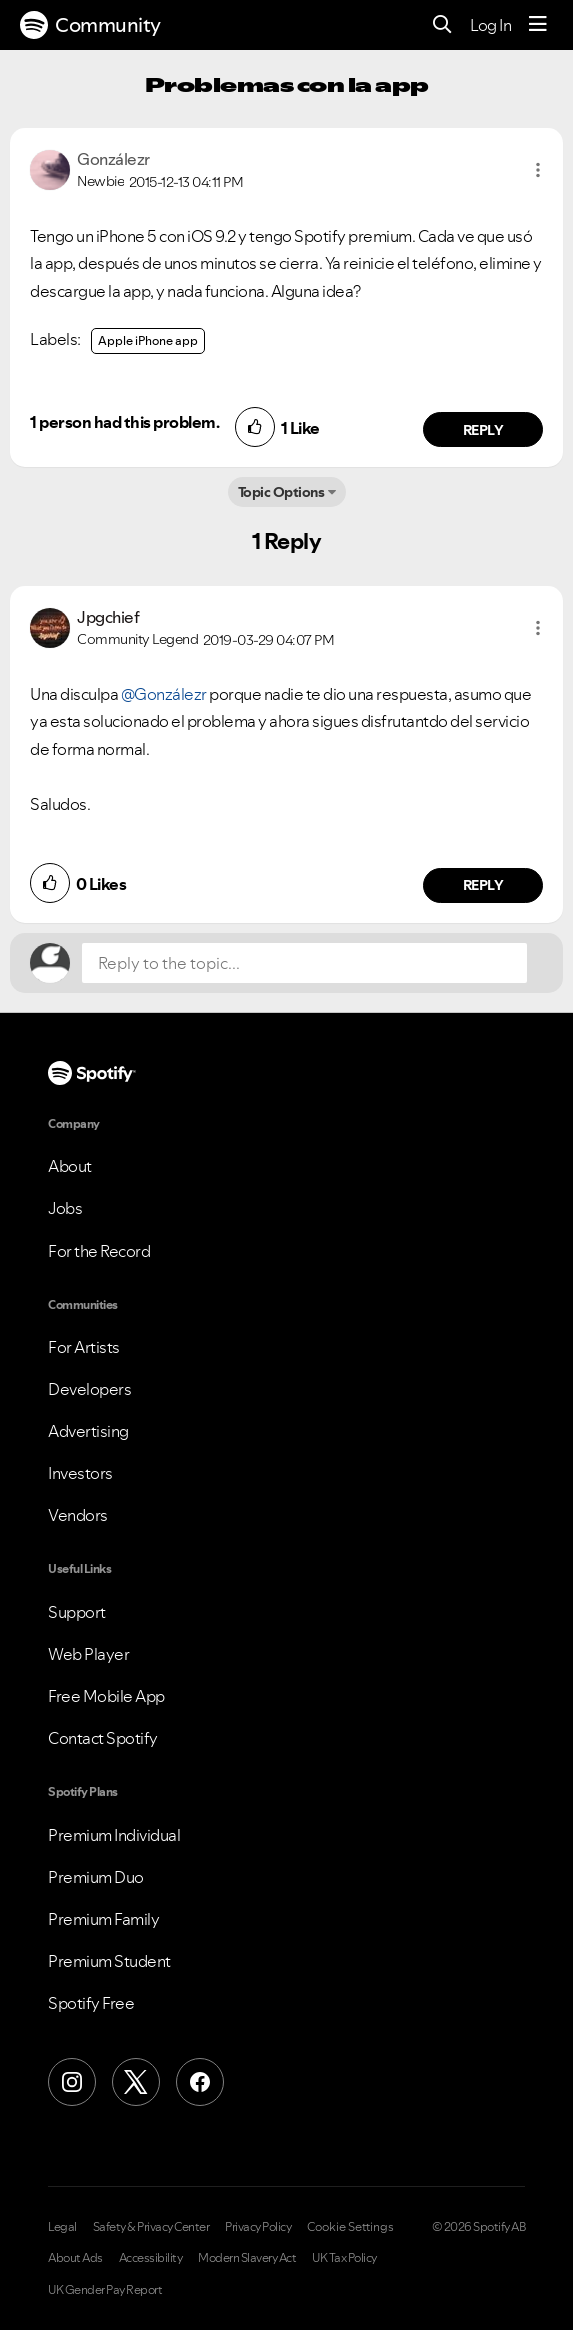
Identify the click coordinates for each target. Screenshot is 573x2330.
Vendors (78, 1515)
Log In (490, 25)
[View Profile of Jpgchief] (108, 617)
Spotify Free (91, 2003)
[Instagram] (72, 2082)
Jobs (65, 1208)
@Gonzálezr (164, 694)
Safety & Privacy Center (151, 2227)
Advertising (88, 1431)
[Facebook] (200, 2082)
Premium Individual (114, 1835)
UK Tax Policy (344, 2258)
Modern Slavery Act (247, 2258)
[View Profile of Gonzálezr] (113, 159)
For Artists (84, 1347)
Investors (80, 1473)
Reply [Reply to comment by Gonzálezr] (483, 430)
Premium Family (103, 1919)
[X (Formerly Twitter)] (136, 2082)
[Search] (442, 25)
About (70, 1166)
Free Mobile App (106, 1696)
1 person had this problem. (124, 422)
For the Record (99, 1251)
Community (90, 25)
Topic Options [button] (281, 492)
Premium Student (109, 1961)
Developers (89, 1389)
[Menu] (538, 25)
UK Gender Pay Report (105, 2290)
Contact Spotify (103, 1738)
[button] (538, 170)
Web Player (88, 1654)
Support (77, 1612)
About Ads (75, 2258)
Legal (62, 2227)
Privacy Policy (258, 2227)
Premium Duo (96, 1877)
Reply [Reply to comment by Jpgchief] (483, 885)
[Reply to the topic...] (304, 963)
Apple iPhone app (148, 340)
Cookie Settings (350, 2227)
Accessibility (151, 2258)
